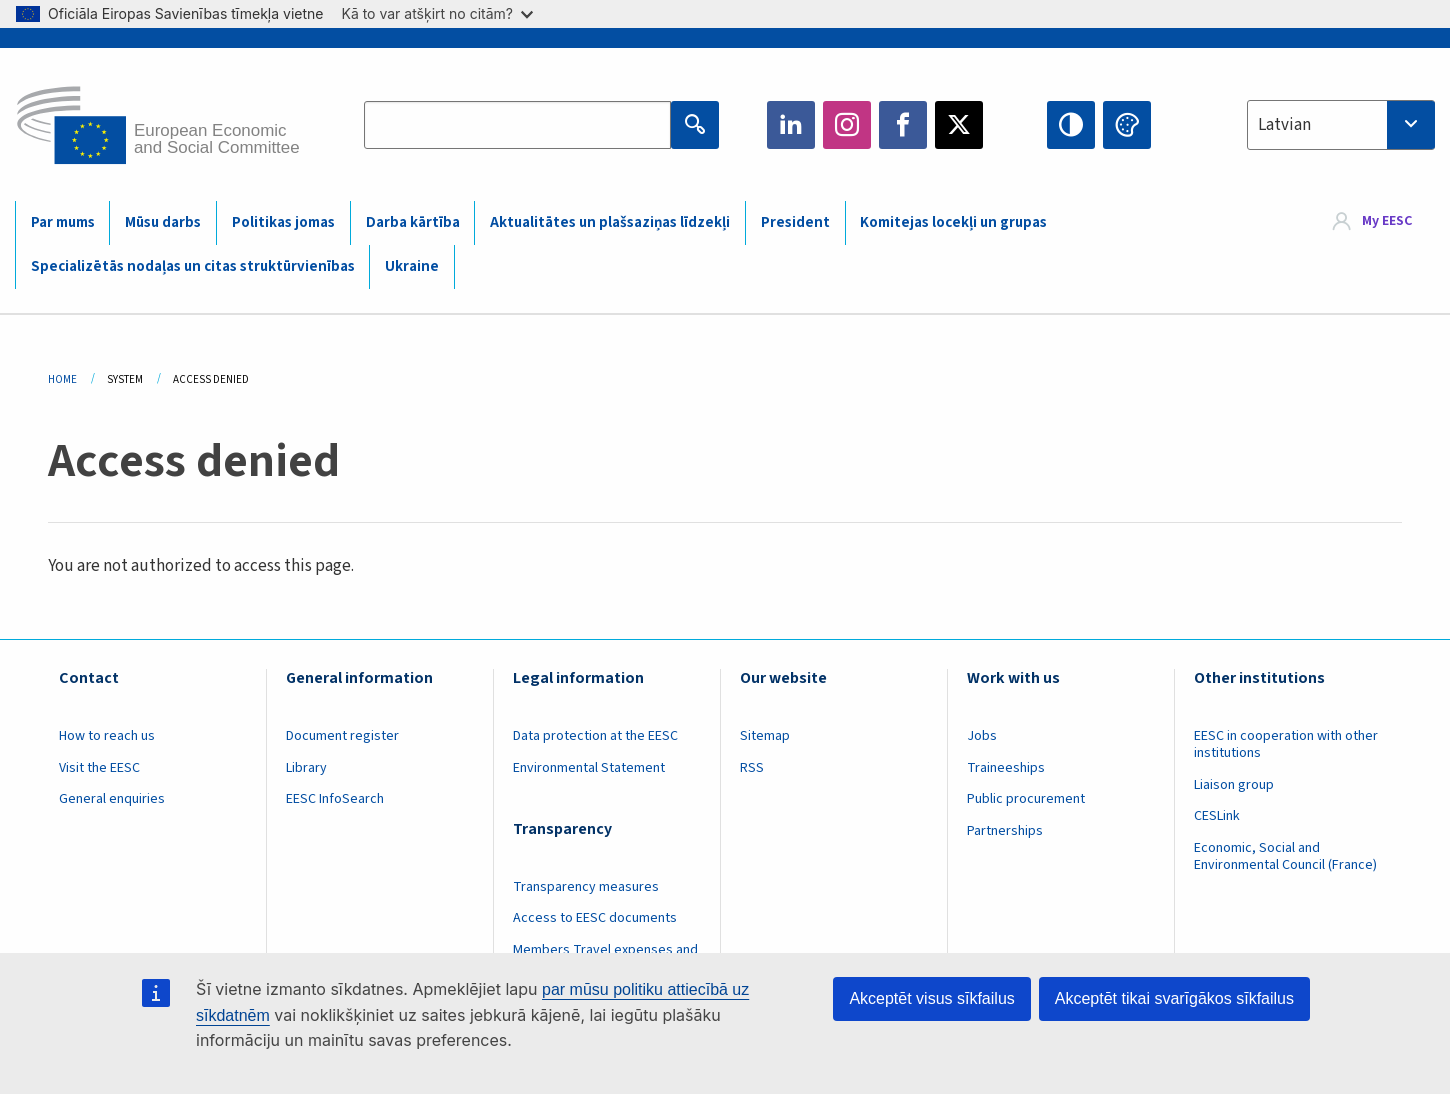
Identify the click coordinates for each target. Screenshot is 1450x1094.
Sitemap (765, 736)
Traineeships (1006, 768)
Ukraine (412, 266)
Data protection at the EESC (595, 736)
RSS (752, 768)
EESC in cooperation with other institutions (1286, 744)
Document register (342, 736)
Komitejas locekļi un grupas (953, 222)
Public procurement (1026, 799)
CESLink (1217, 816)
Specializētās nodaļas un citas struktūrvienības (193, 266)
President (795, 222)
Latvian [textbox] (1284, 125)
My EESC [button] (1387, 222)
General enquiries (112, 799)
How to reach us (107, 736)
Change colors (1127, 125)
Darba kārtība (413, 222)
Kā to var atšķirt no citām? (437, 13)
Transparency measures (586, 887)
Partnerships (1005, 831)
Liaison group (1234, 785)
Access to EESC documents (595, 918)
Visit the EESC (99, 768)
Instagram (847, 125)
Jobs (982, 736)
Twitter (959, 125)
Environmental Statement (589, 768)
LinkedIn (791, 125)
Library (306, 768)
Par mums (63, 222)
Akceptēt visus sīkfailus (931, 998)
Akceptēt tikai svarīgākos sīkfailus (1174, 998)
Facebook (903, 125)
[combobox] (1341, 125)
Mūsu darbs (163, 222)
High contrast (1071, 125)
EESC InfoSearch (335, 799)
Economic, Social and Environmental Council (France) (1287, 856)
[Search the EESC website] (517, 125)
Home (62, 379)
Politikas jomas (283, 222)
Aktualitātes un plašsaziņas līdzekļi (610, 222)
